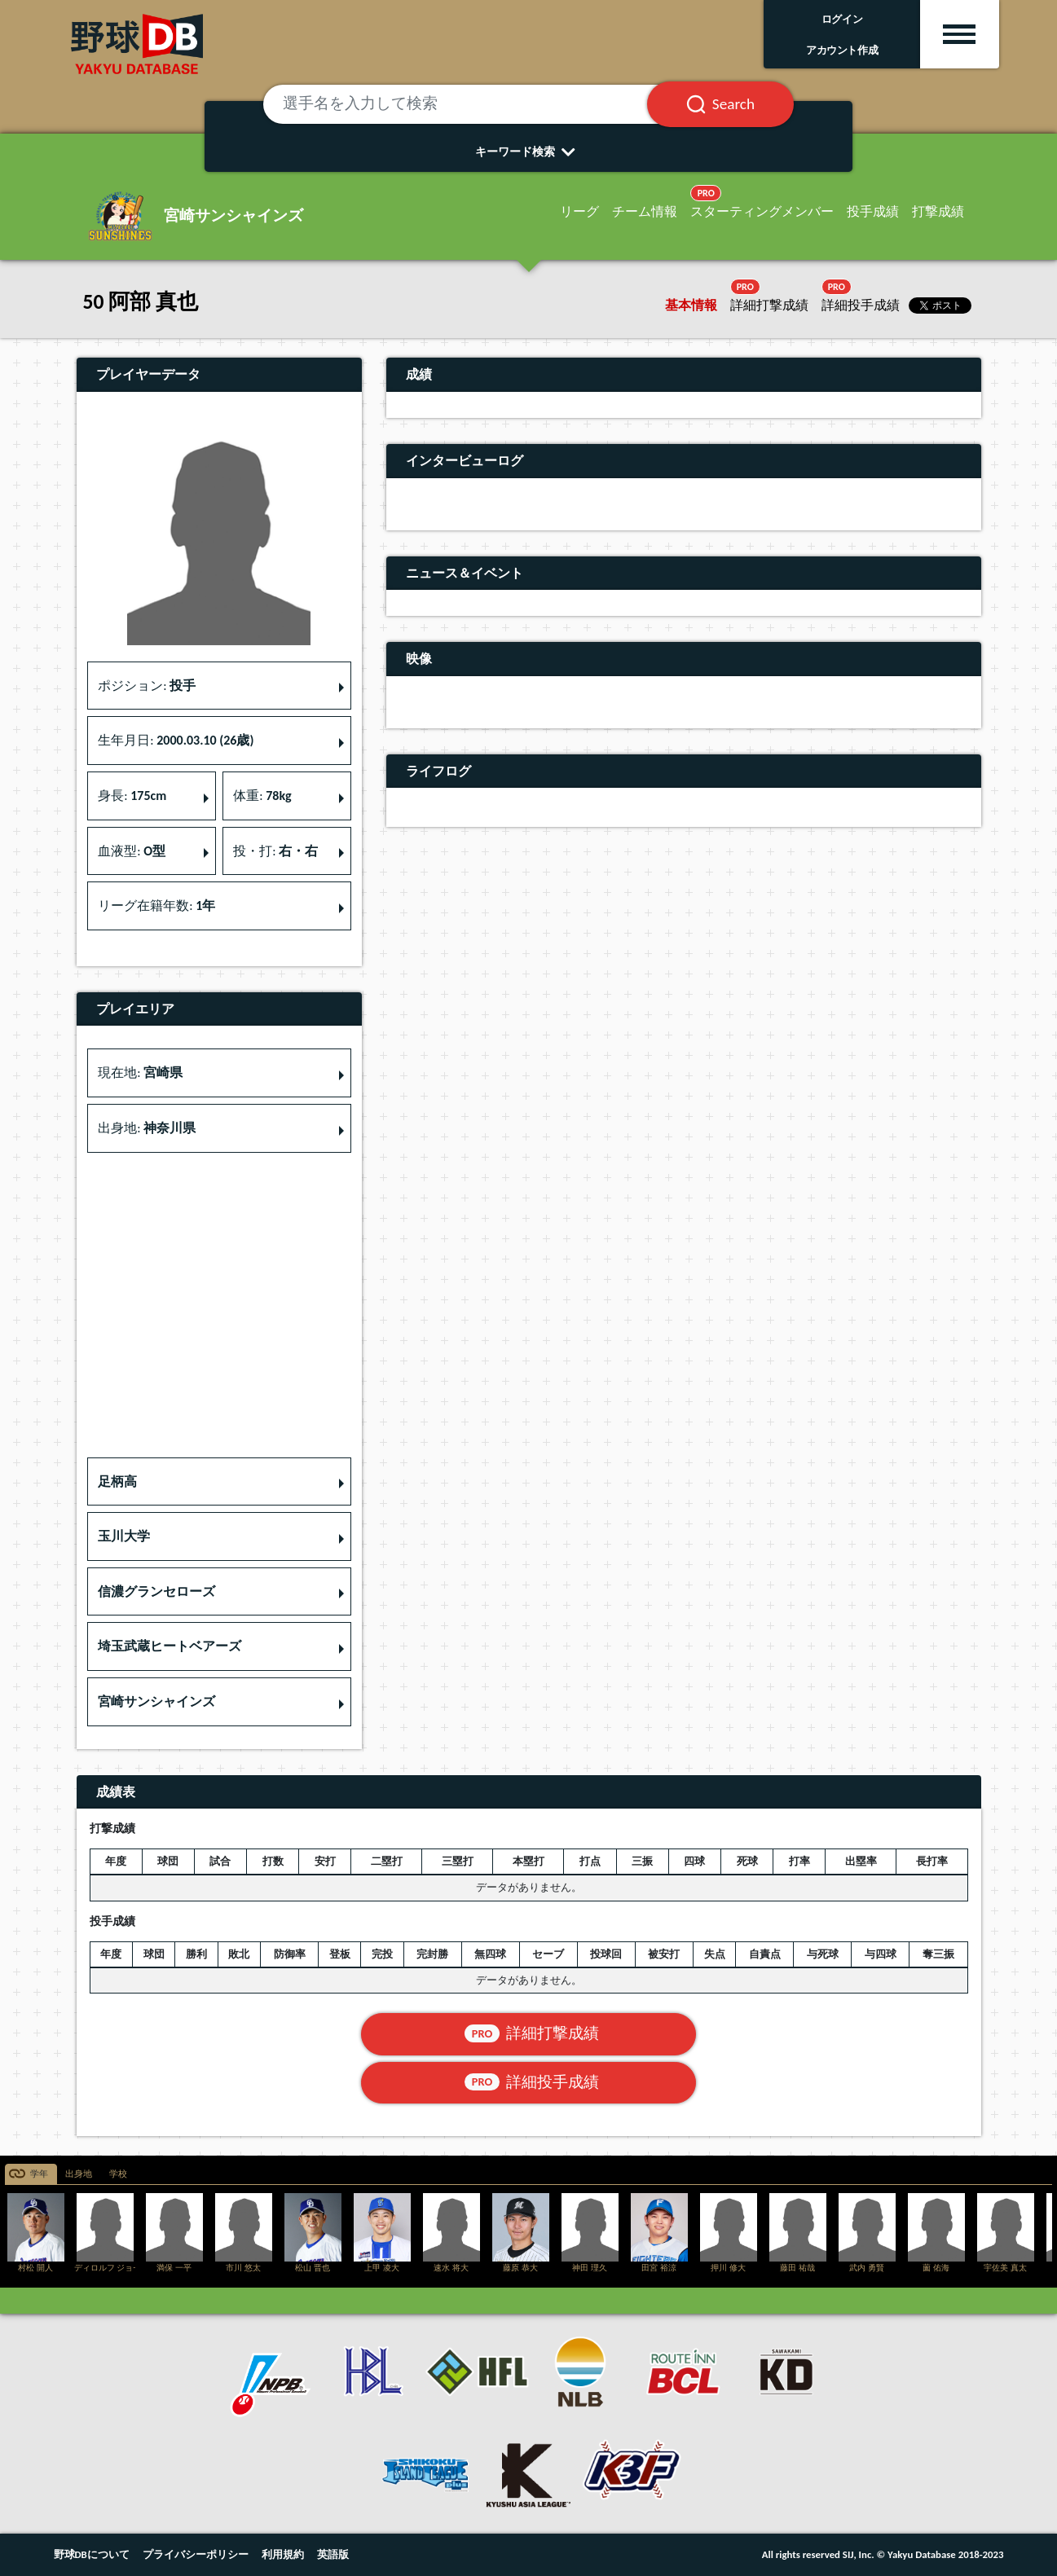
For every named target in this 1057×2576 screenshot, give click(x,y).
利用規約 (283, 2554)
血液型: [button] (131, 851)
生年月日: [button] (175, 740)
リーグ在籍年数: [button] (156, 905)
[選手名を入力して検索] (475, 104)
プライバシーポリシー (196, 2554)
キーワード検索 (528, 151)
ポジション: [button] (147, 685)
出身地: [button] (147, 1128)
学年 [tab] (39, 2174)
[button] (219, 1481)
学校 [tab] (118, 2174)
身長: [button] (132, 795)
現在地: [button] (140, 1072)
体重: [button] (262, 795)
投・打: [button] (275, 851)
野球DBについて (92, 2554)
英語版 (333, 2554)
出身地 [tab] (78, 2174)
